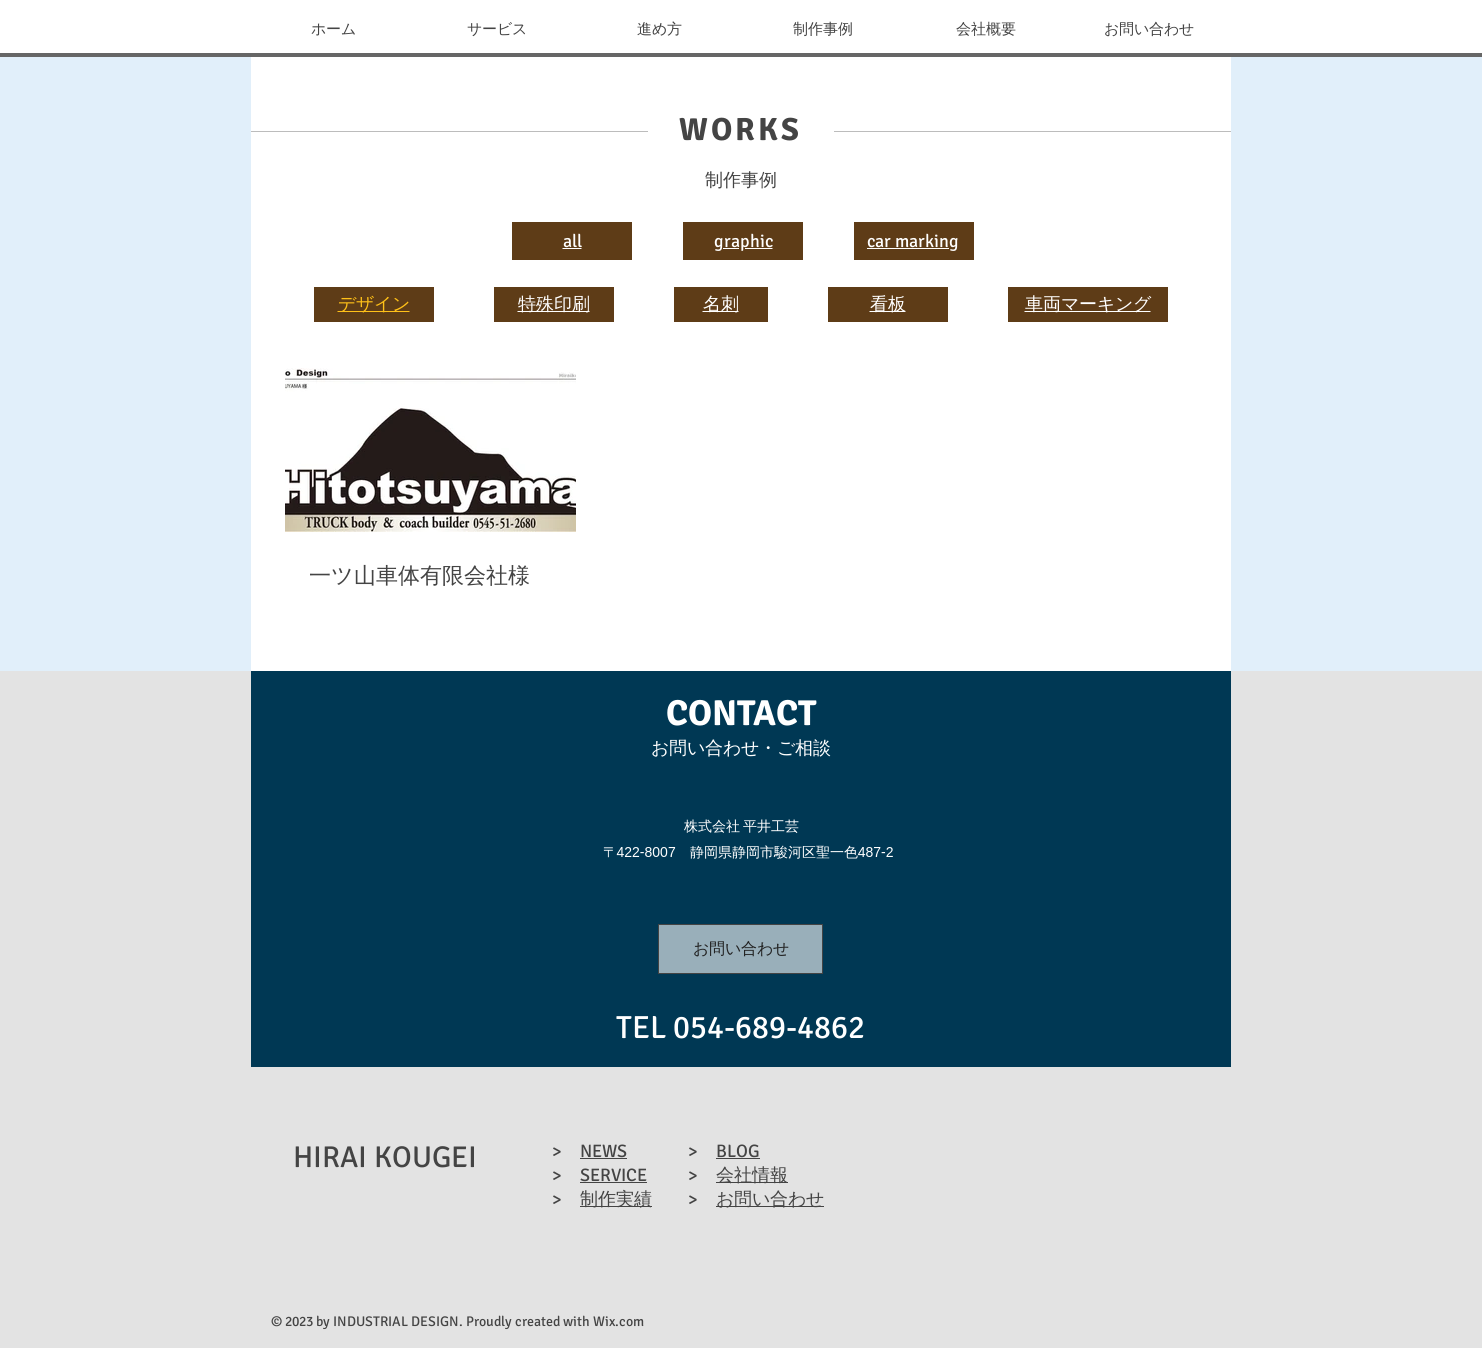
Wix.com (618, 1321)
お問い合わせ (770, 1199)
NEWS (603, 1151)
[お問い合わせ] (740, 949)
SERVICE (613, 1175)
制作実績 (616, 1199)
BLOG (738, 1151)
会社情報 (752, 1175)
